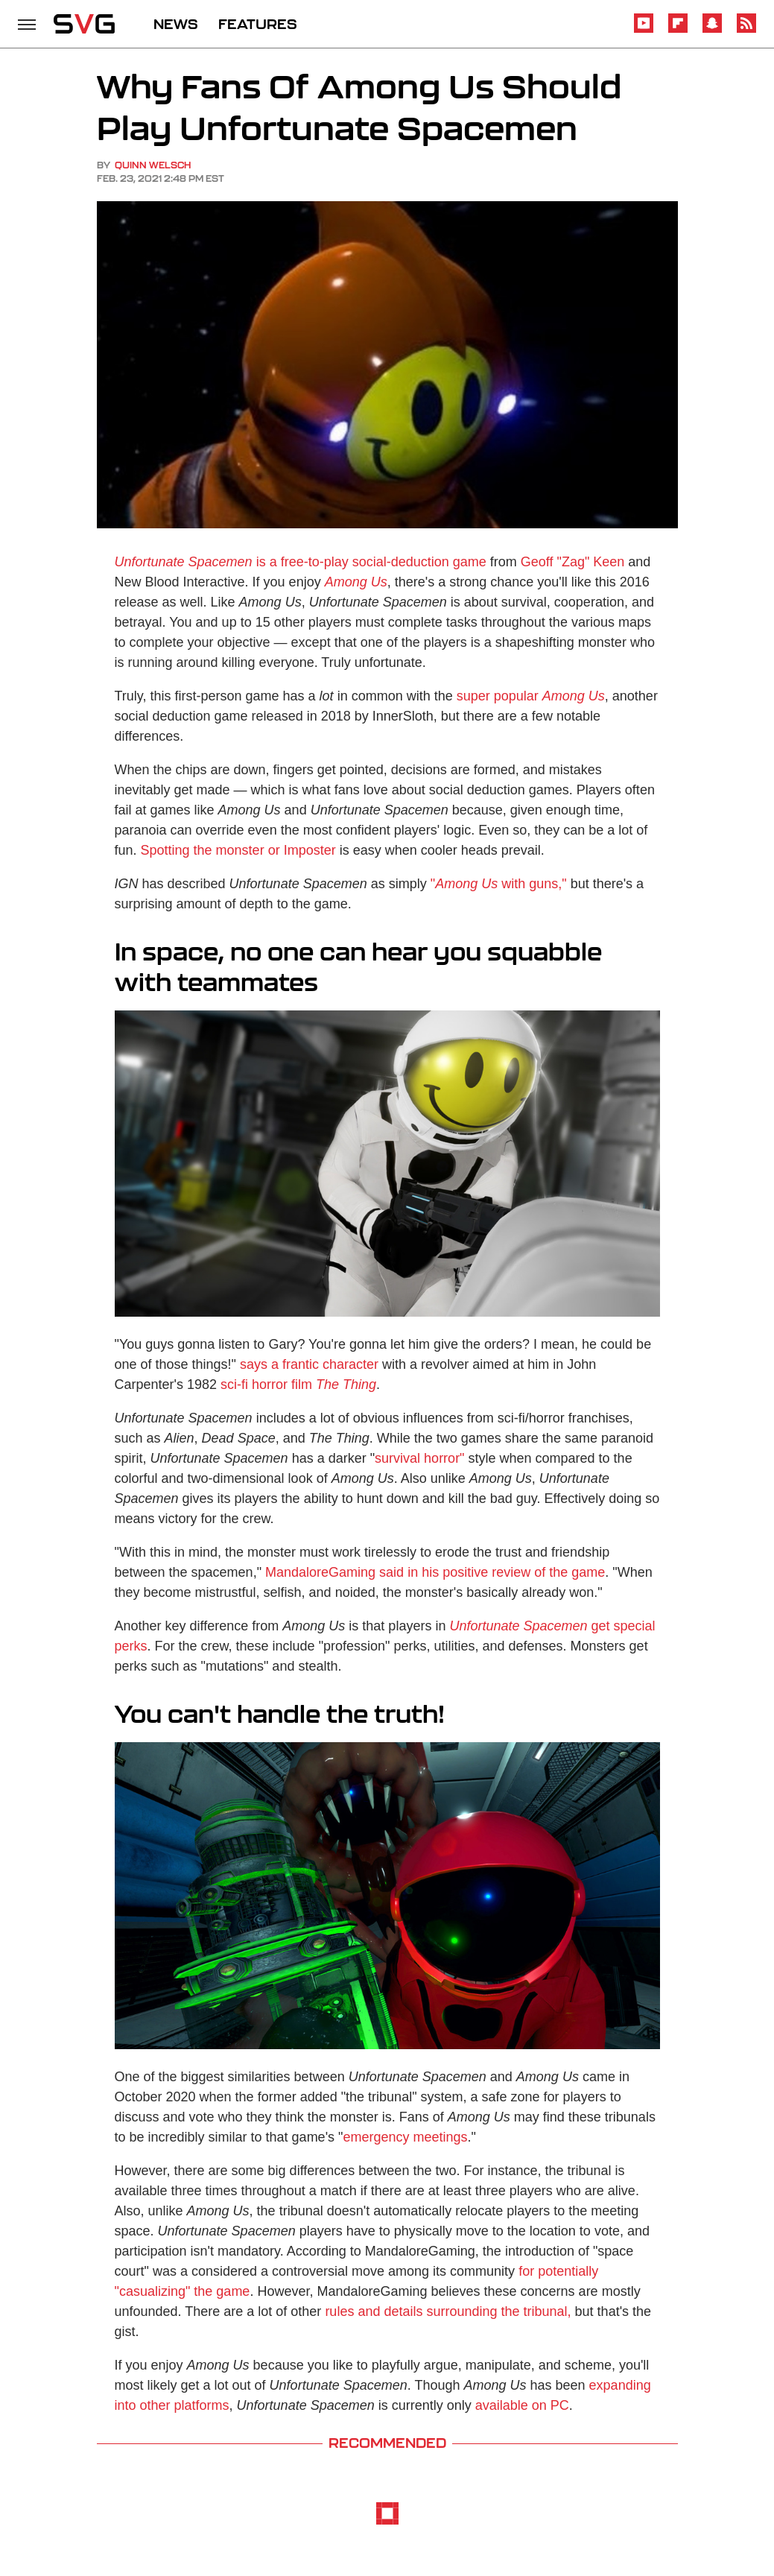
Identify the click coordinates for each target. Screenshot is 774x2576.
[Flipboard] (678, 30)
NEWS (175, 24)
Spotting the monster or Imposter (238, 850)
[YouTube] (643, 30)
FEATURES (257, 24)
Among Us (356, 582)
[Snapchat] (712, 30)
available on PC (522, 2405)
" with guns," (499, 883)
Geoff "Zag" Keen (573, 561)
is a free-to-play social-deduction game (300, 561)
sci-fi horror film (298, 1384)
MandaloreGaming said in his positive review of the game (435, 1572)
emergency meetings (405, 2137)
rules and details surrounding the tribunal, (448, 2311)
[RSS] (746, 30)
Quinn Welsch (153, 165)
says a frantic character (309, 1364)
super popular (531, 696)
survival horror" (419, 1458)
